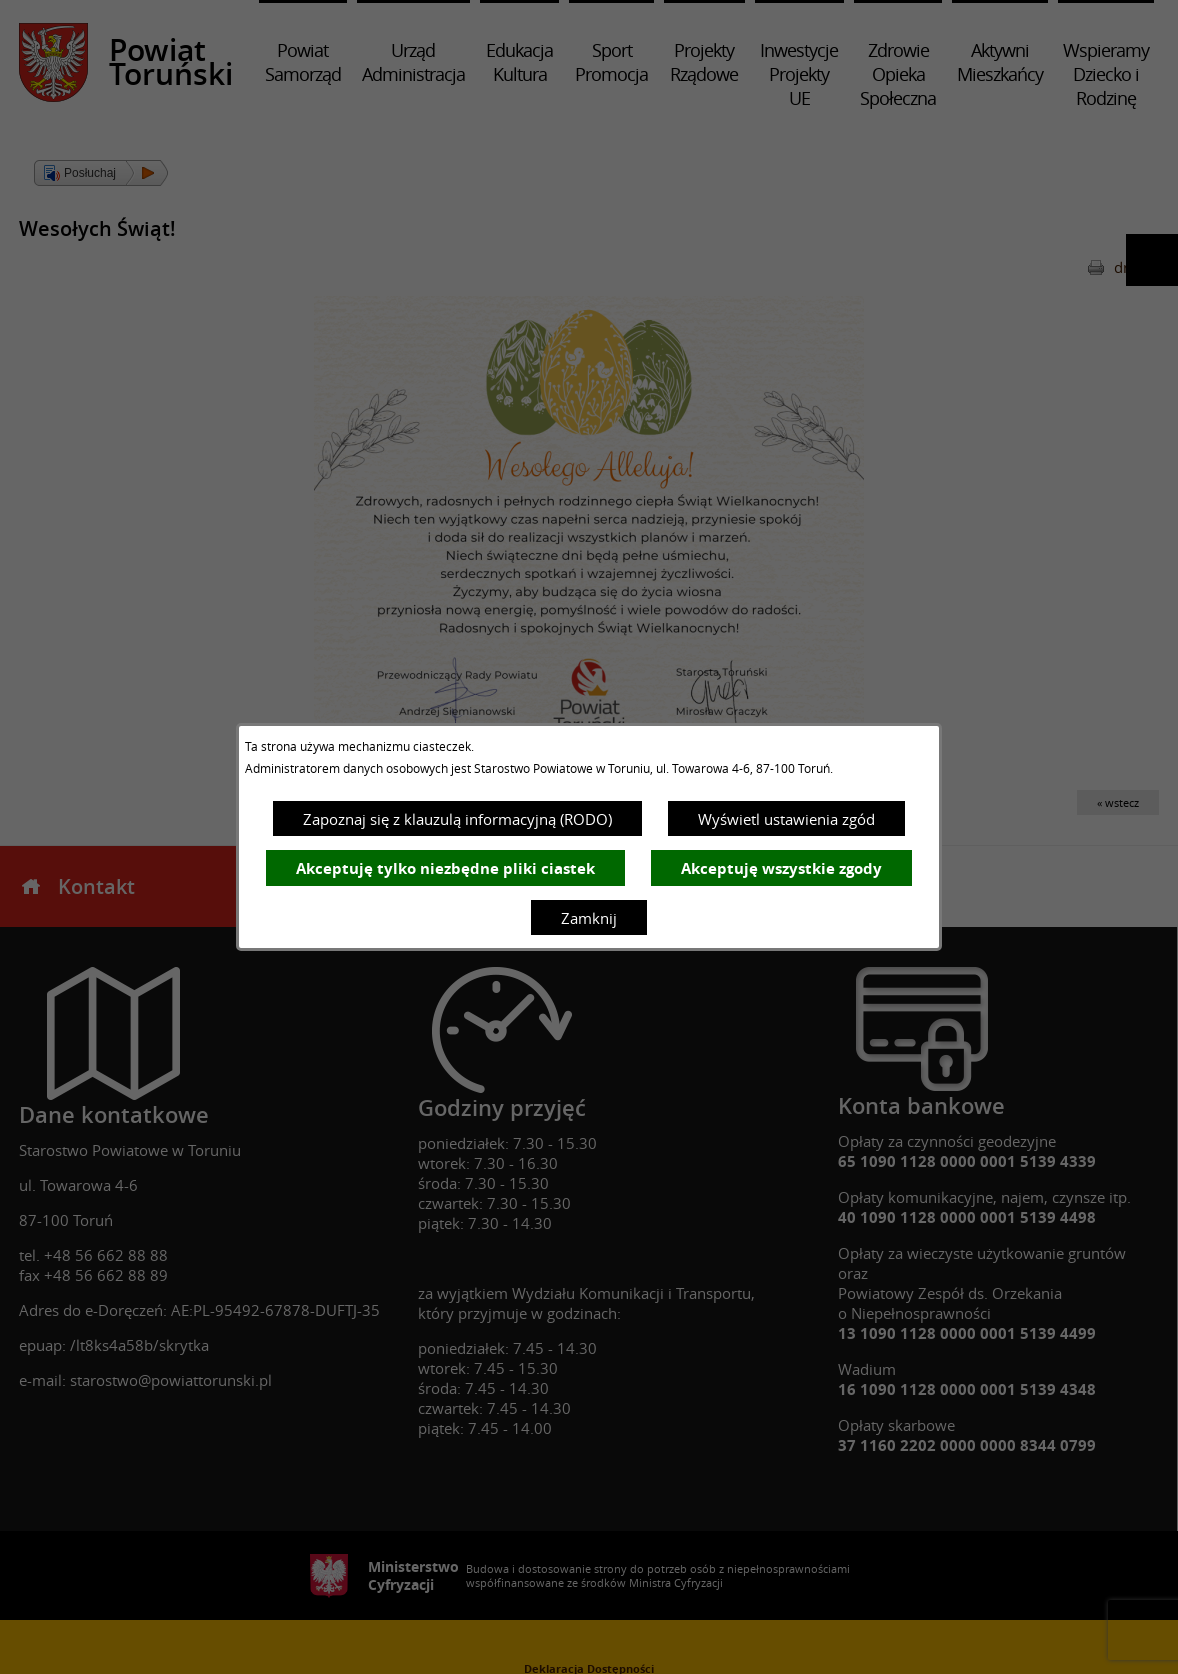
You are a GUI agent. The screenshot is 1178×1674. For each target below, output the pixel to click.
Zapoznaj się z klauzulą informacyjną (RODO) (457, 819)
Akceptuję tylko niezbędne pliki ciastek (445, 868)
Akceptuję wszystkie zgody (781, 868)
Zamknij (589, 918)
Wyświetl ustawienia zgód (786, 819)
